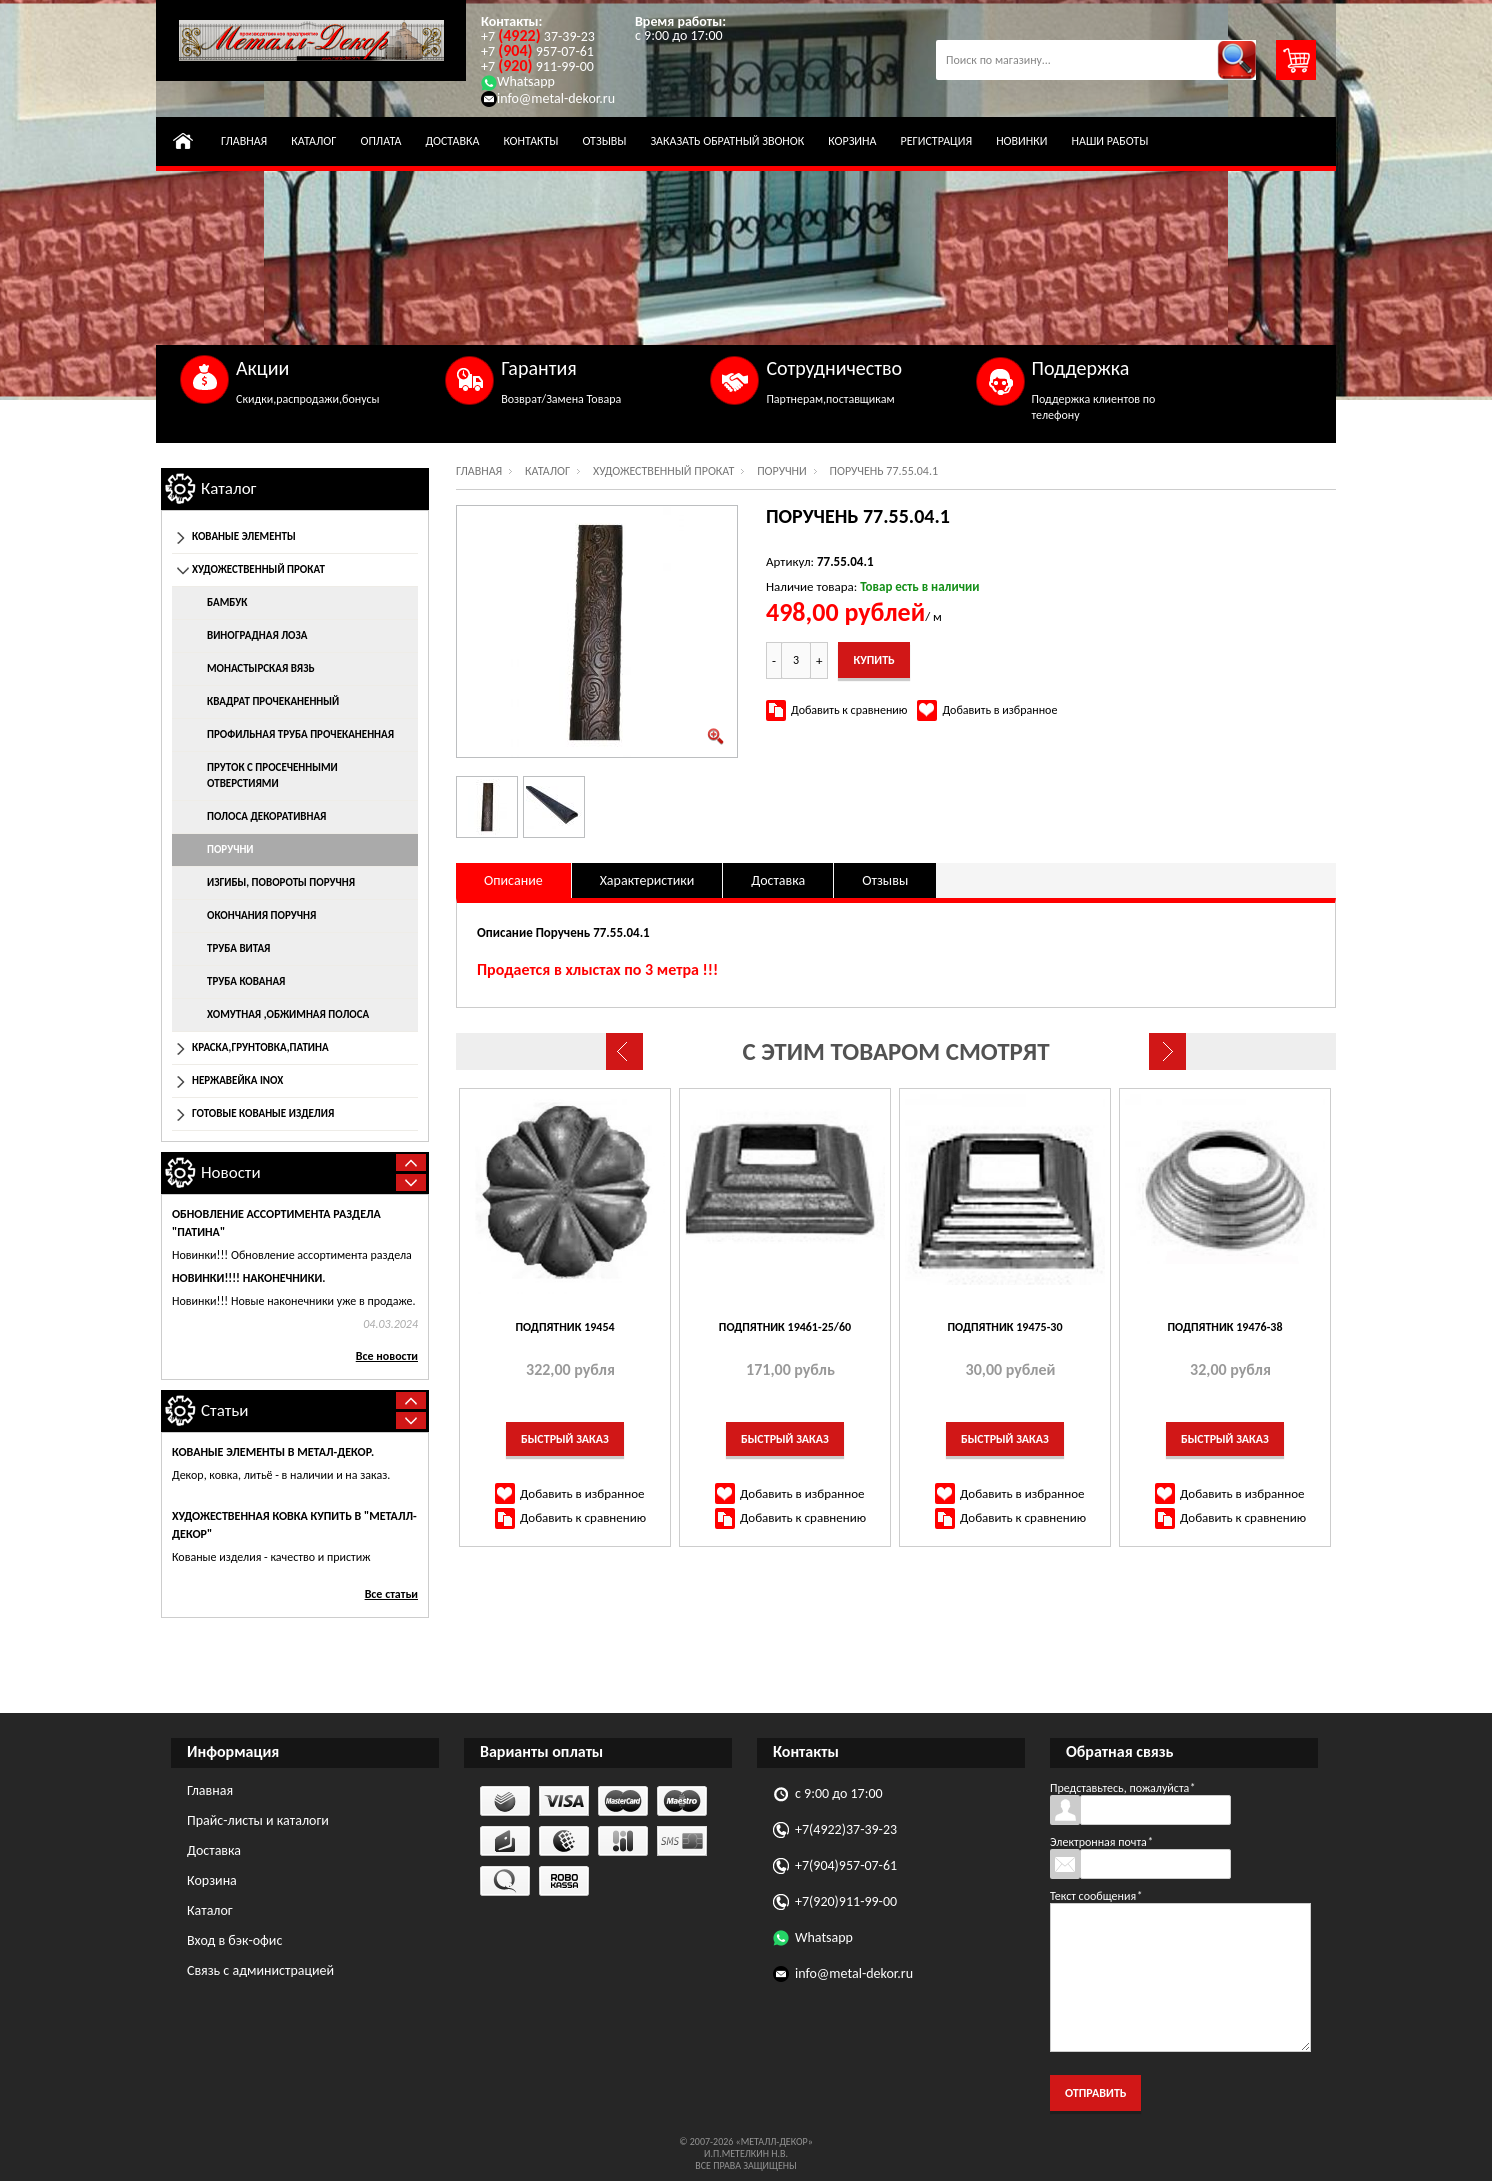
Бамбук (227, 602)
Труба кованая (246, 981)
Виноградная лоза (257, 635)
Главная (244, 141)
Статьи (225, 1410)
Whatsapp (518, 81)
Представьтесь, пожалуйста (1122, 1788)
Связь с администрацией (260, 1970)
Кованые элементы (244, 536)
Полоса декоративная (266, 816)
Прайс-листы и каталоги (258, 1820)
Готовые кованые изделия (263, 1113)
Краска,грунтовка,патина (260, 1047)
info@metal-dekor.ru (548, 98)
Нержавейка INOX (237, 1080)
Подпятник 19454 (564, 1327)
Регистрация (936, 141)
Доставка (452, 141)
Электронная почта (1101, 1842)
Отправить (1095, 2093)
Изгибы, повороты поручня (281, 882)
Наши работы (1109, 141)
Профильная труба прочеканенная (300, 734)
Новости (231, 1172)
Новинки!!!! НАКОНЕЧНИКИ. (248, 1278)
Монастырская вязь (261, 668)
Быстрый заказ (565, 1439)
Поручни (782, 471)
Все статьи (391, 1594)
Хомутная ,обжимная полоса (288, 1014)
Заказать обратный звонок (727, 141)
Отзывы (604, 141)
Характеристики (647, 880)
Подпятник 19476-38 (1225, 1327)
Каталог (313, 141)
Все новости (387, 1356)
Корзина (852, 141)
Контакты (530, 141)
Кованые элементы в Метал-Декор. (273, 1452)
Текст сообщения (1096, 1896)
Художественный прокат (664, 471)
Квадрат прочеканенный (273, 701)
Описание (513, 880)
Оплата (380, 141)
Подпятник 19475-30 (1005, 1327)
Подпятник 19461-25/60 (785, 1327)
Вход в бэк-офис (234, 1940)
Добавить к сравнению (849, 710)
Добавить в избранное (999, 710)
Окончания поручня (261, 915)
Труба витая (238, 948)
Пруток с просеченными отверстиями (272, 775)
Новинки (1021, 141)
